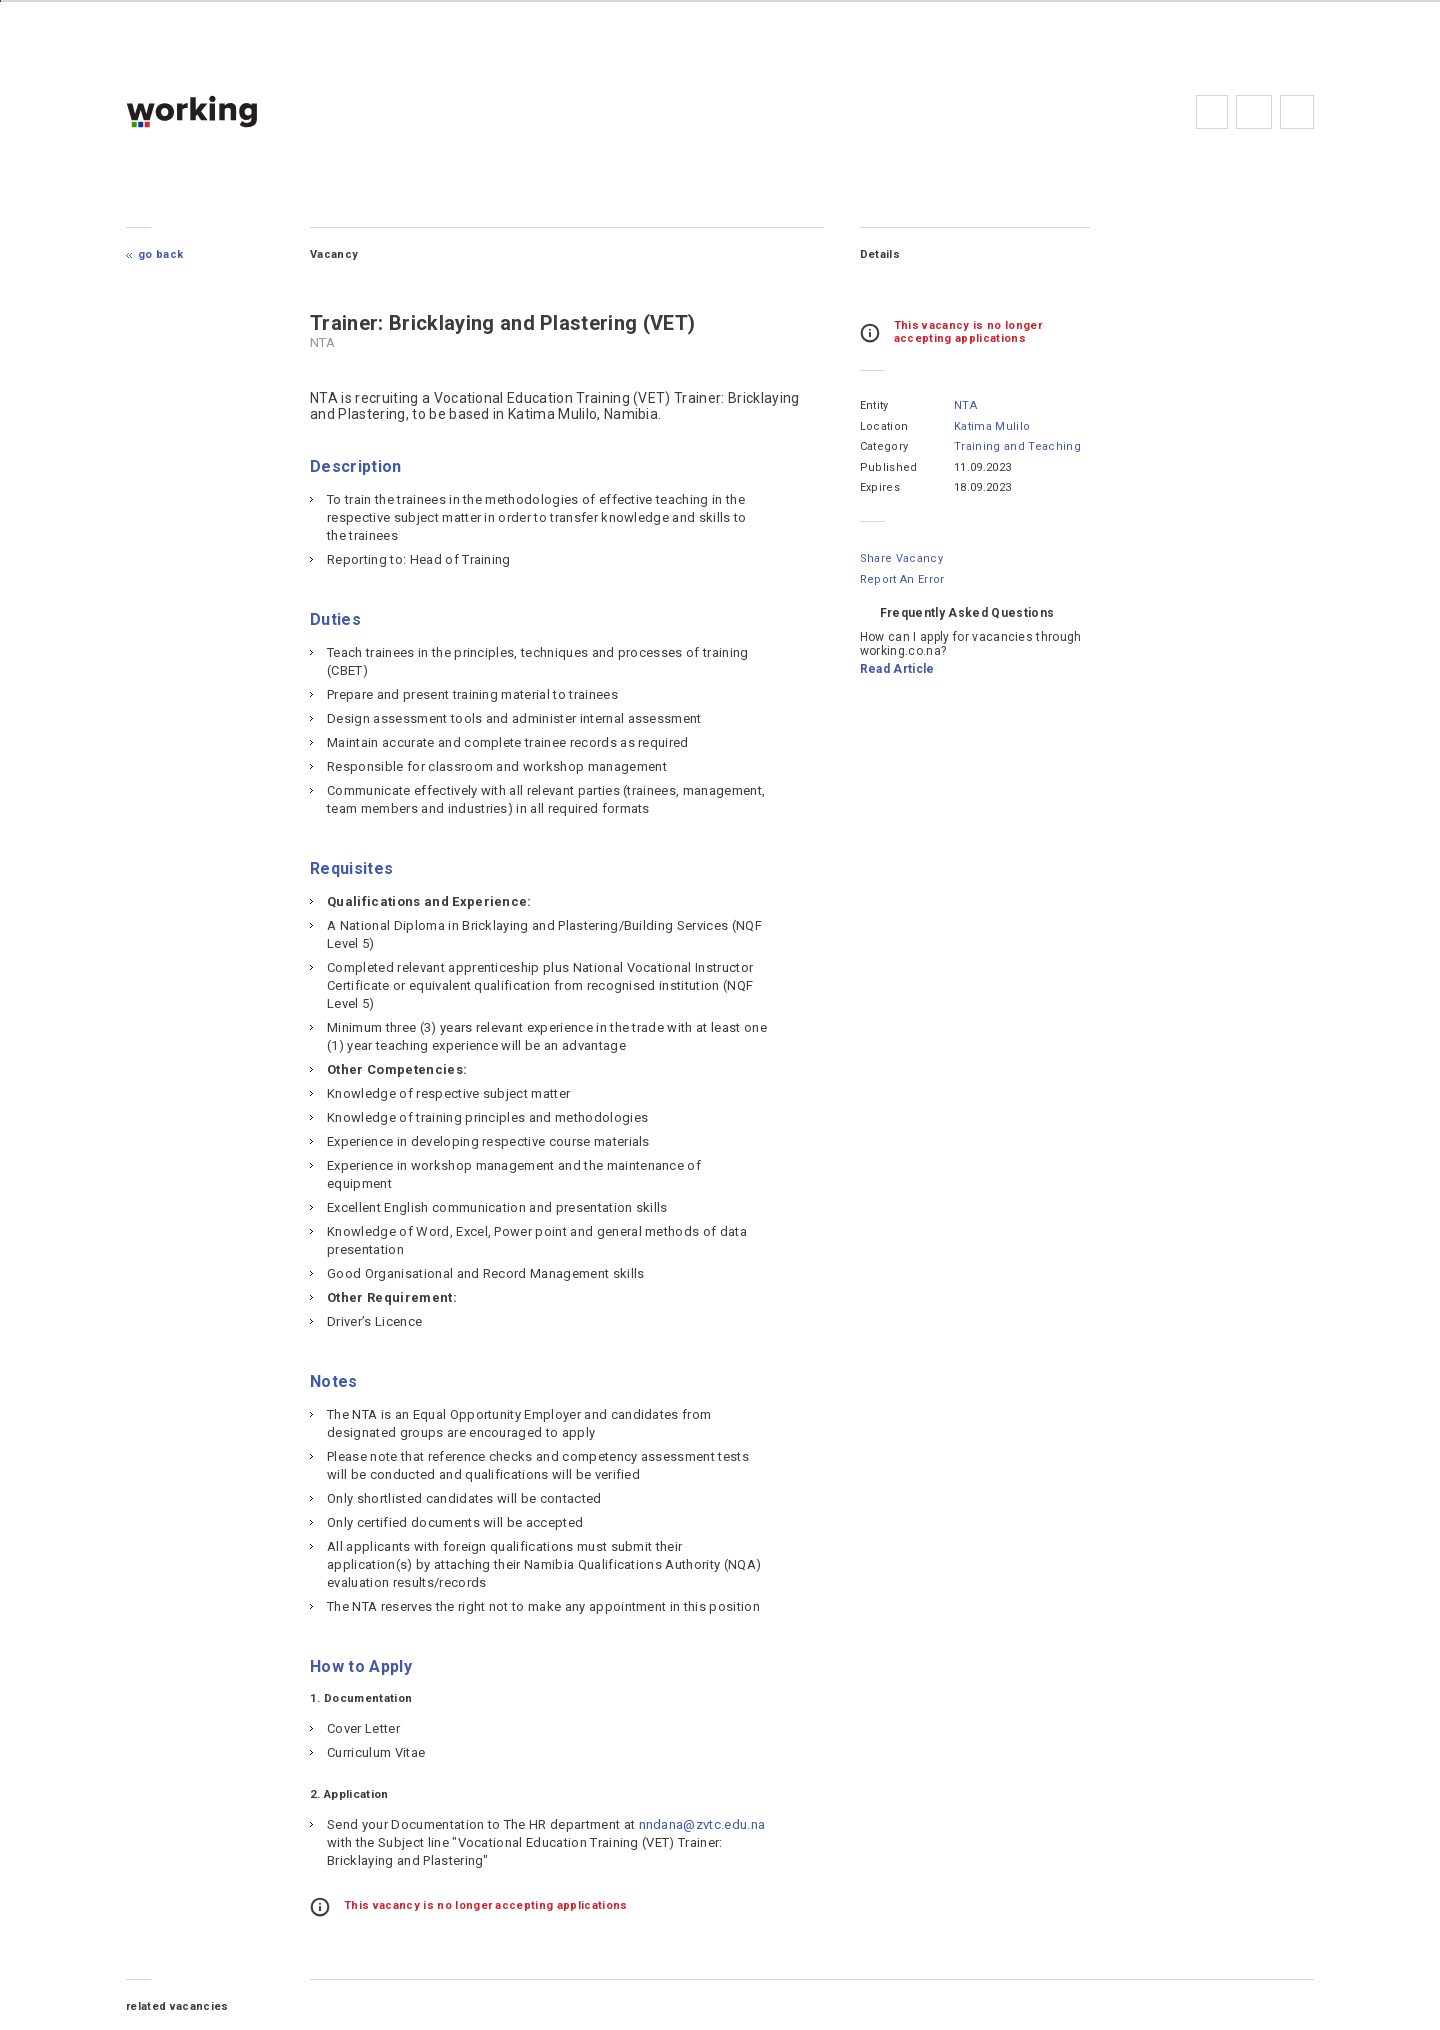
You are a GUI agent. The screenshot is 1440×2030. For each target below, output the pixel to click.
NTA (964, 405)
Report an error (901, 579)
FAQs (1253, 112)
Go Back (162, 254)
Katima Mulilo (991, 426)
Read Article (896, 669)
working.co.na (233, 111)
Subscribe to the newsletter (1296, 112)
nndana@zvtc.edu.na (392, 1842)
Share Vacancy (900, 558)
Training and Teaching (1016, 446)
